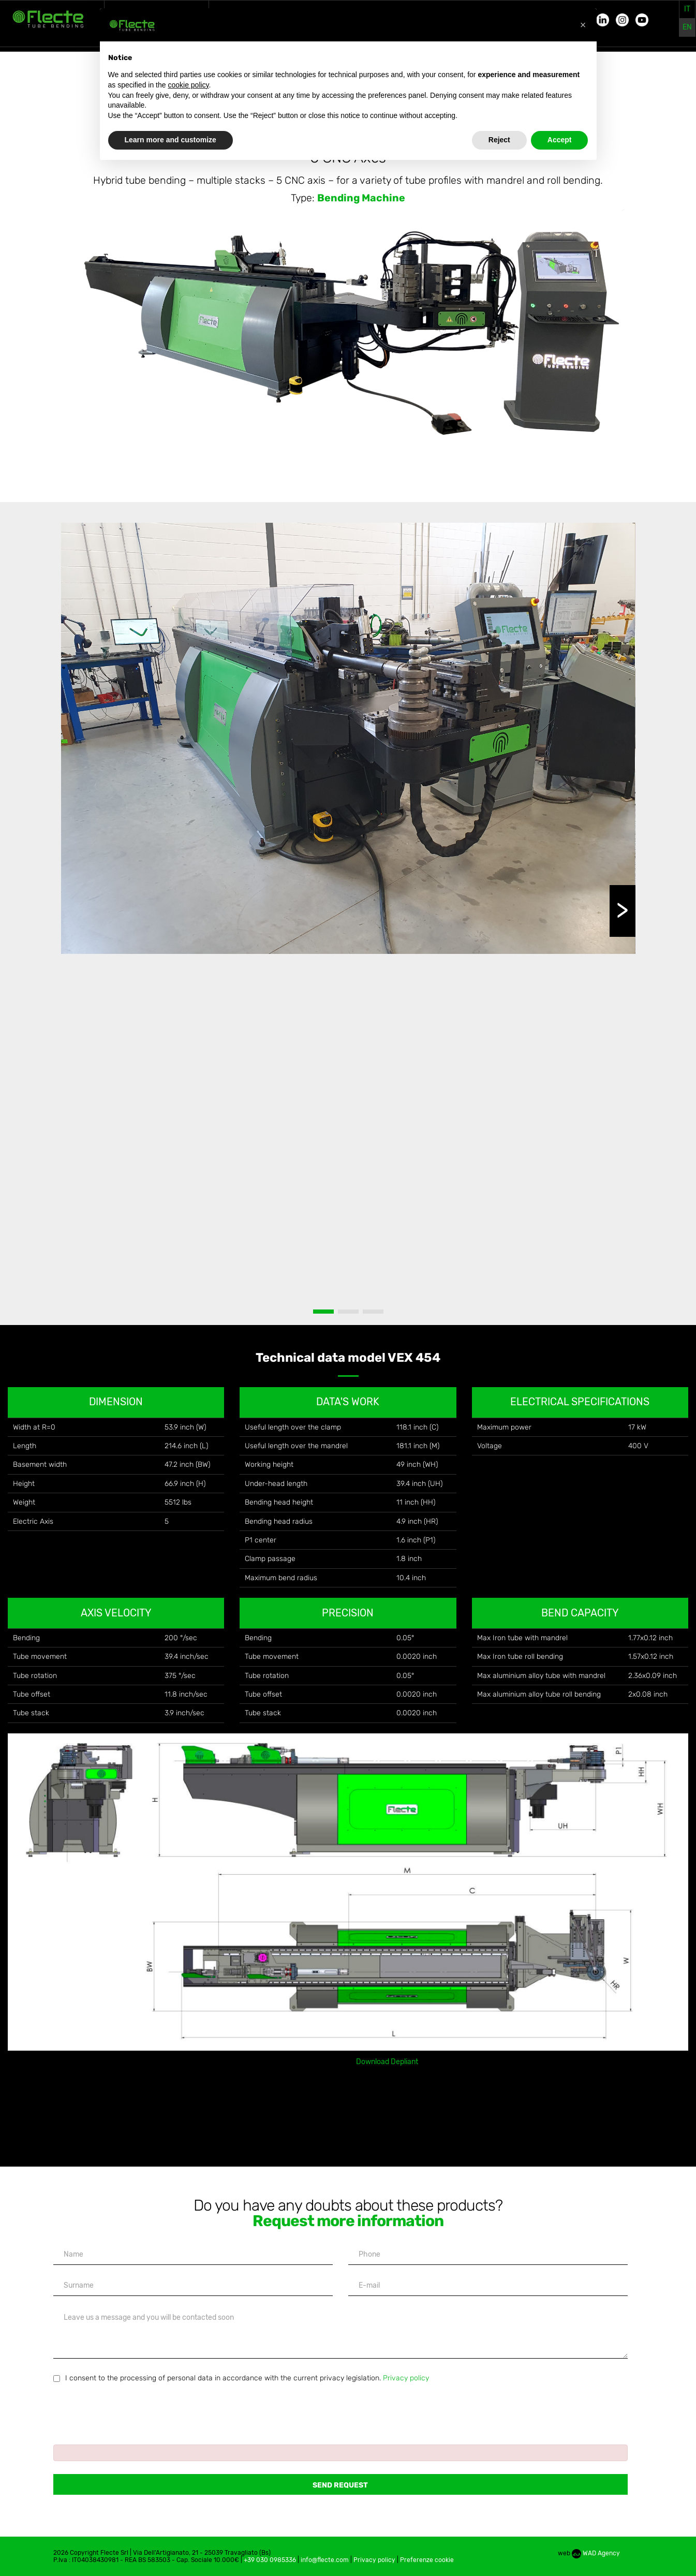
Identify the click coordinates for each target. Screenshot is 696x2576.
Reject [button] (499, 140)
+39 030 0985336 (270, 2560)
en (687, 27)
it (687, 9)
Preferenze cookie (427, 2560)
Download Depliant (387, 2061)
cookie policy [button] (188, 85)
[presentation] (132, 2409)
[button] (583, 25)
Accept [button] (559, 140)
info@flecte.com (325, 2560)
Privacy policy (406, 2378)
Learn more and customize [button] (170, 140)
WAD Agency (596, 2553)
